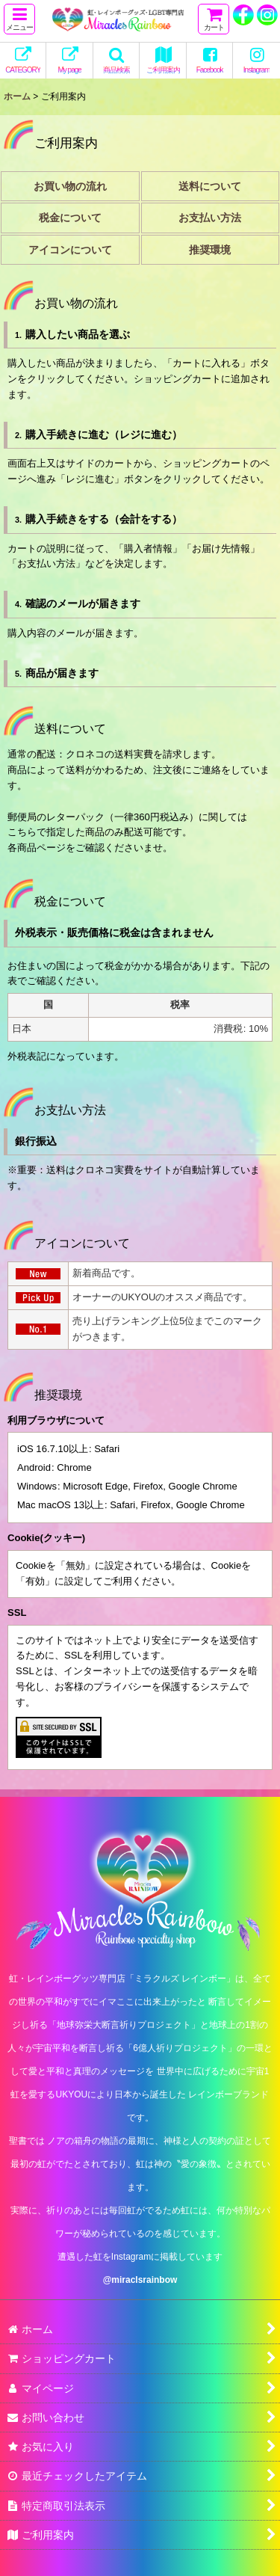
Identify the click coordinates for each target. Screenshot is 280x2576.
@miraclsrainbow (140, 2280)
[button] (19, 19)
